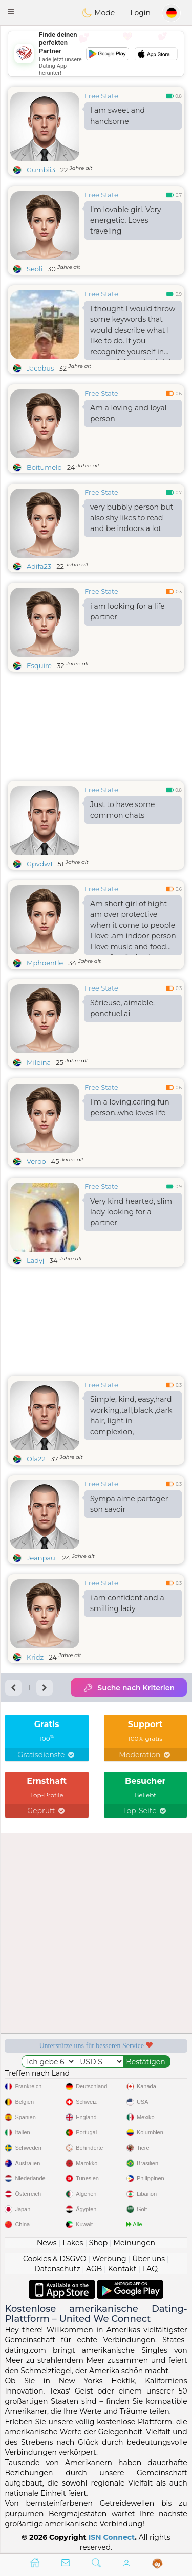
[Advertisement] (96, 54)
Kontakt (122, 2268)
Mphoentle (45, 963)
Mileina (39, 1062)
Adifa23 (39, 566)
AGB (94, 2268)
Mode (98, 13)
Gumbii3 (41, 170)
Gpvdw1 (40, 864)
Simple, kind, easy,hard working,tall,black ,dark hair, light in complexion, (131, 1415)
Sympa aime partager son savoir (129, 1504)
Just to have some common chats (122, 810)
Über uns (148, 2258)
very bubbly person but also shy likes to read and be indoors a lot (131, 517)
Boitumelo (44, 467)
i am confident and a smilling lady (127, 1603)
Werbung (109, 2258)
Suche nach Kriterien (129, 1688)
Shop (98, 2242)
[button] (11, 11)
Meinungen (134, 2242)
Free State (101, 95)
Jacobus (40, 368)
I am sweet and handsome (117, 116)
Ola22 (36, 1459)
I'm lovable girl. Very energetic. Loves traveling (125, 220)
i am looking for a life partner (127, 612)
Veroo (36, 1161)
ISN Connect (112, 2537)
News (47, 2242)
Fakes (72, 2242)
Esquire (39, 665)
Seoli (34, 269)
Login (140, 12)
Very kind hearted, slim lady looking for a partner (131, 1212)
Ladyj (35, 1260)
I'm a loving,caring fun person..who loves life (129, 1107)
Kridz (35, 1657)
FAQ (150, 2268)
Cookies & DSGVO (55, 2258)
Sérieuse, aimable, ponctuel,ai (122, 1008)
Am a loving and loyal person (128, 413)
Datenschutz (57, 2268)
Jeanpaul (42, 1558)
